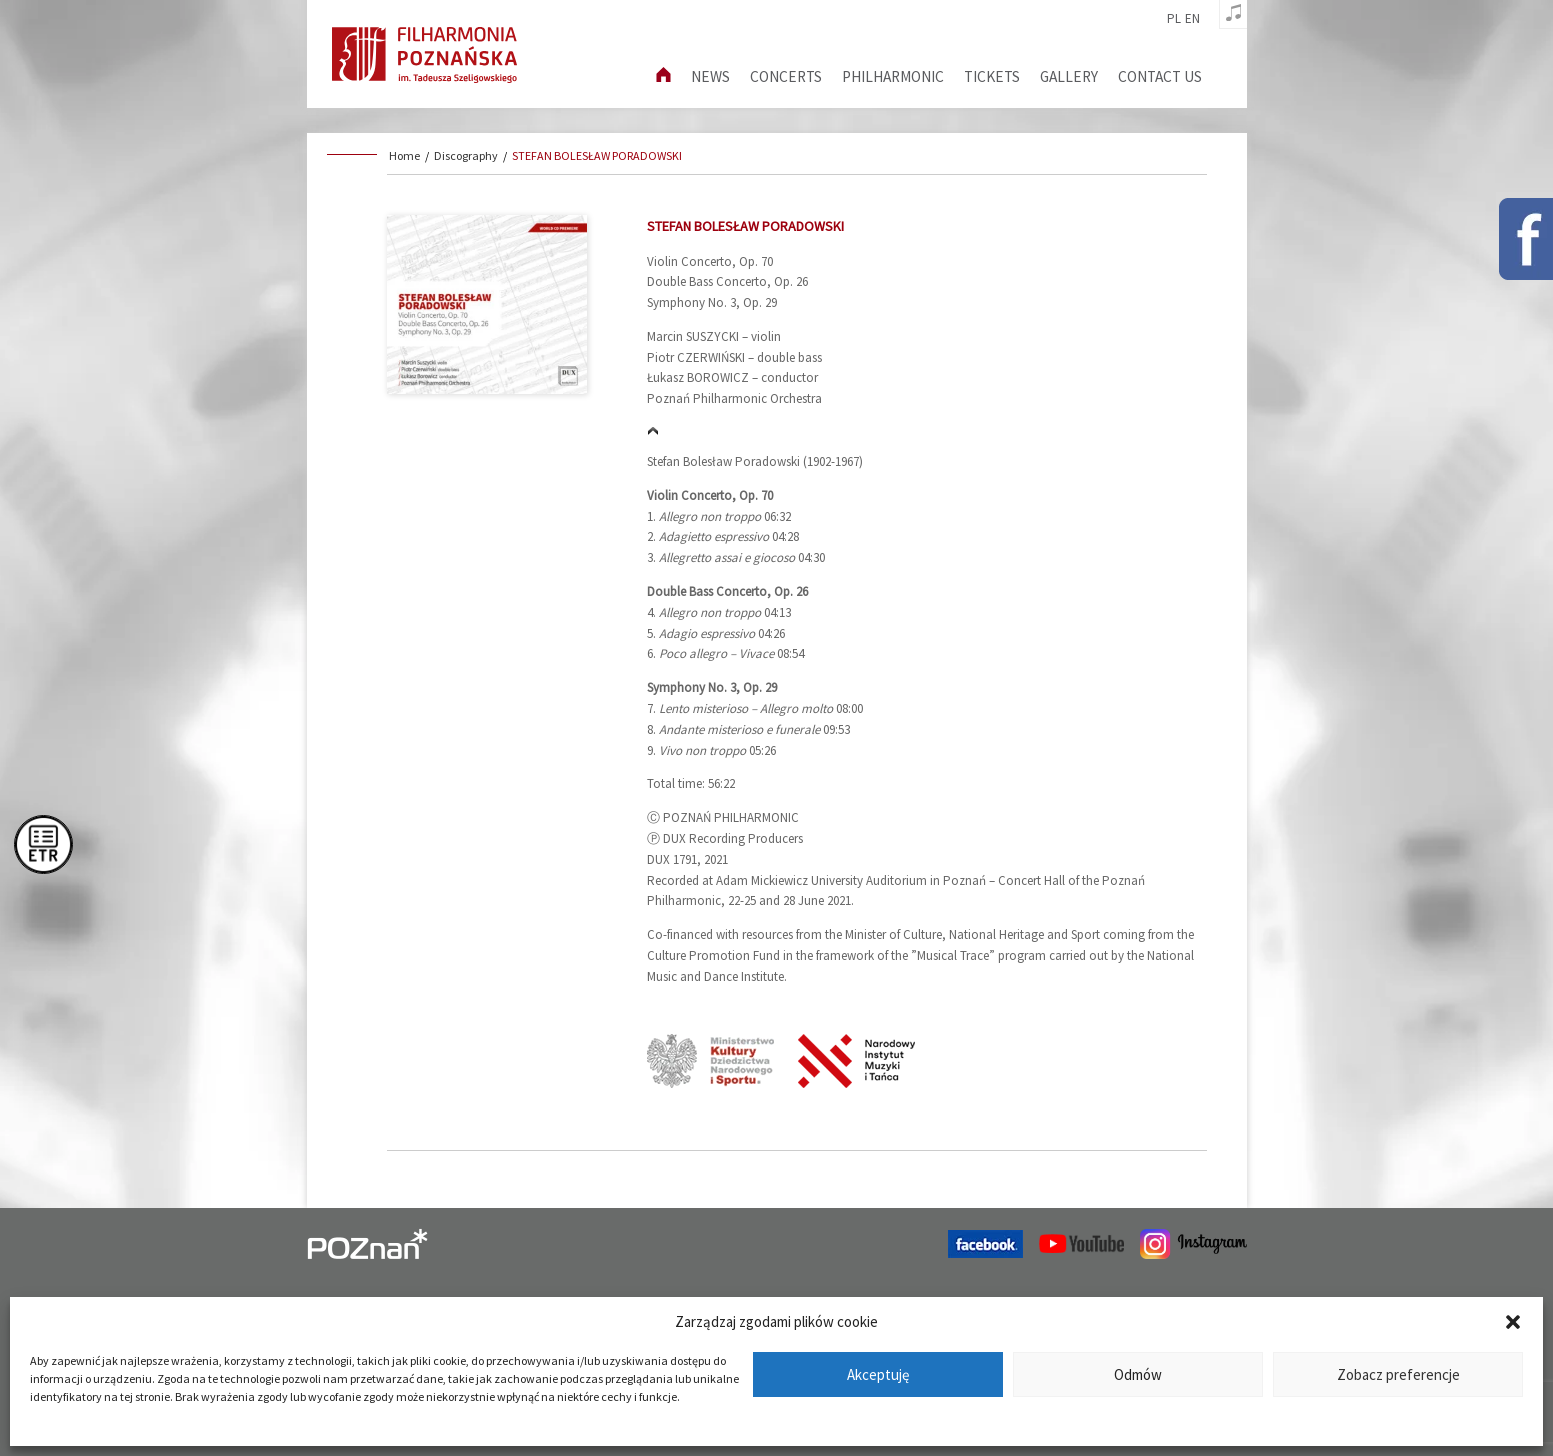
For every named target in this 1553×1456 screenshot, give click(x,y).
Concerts (786, 76)
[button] (1513, 1322)
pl (1174, 19)
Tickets (992, 76)
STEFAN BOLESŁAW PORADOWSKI (597, 155)
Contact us (1160, 76)
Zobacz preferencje (1398, 1374)
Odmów (1138, 1374)
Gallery (1069, 76)
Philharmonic (893, 76)
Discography (466, 155)
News (710, 76)
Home (404, 155)
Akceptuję (878, 1374)
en (1192, 19)
